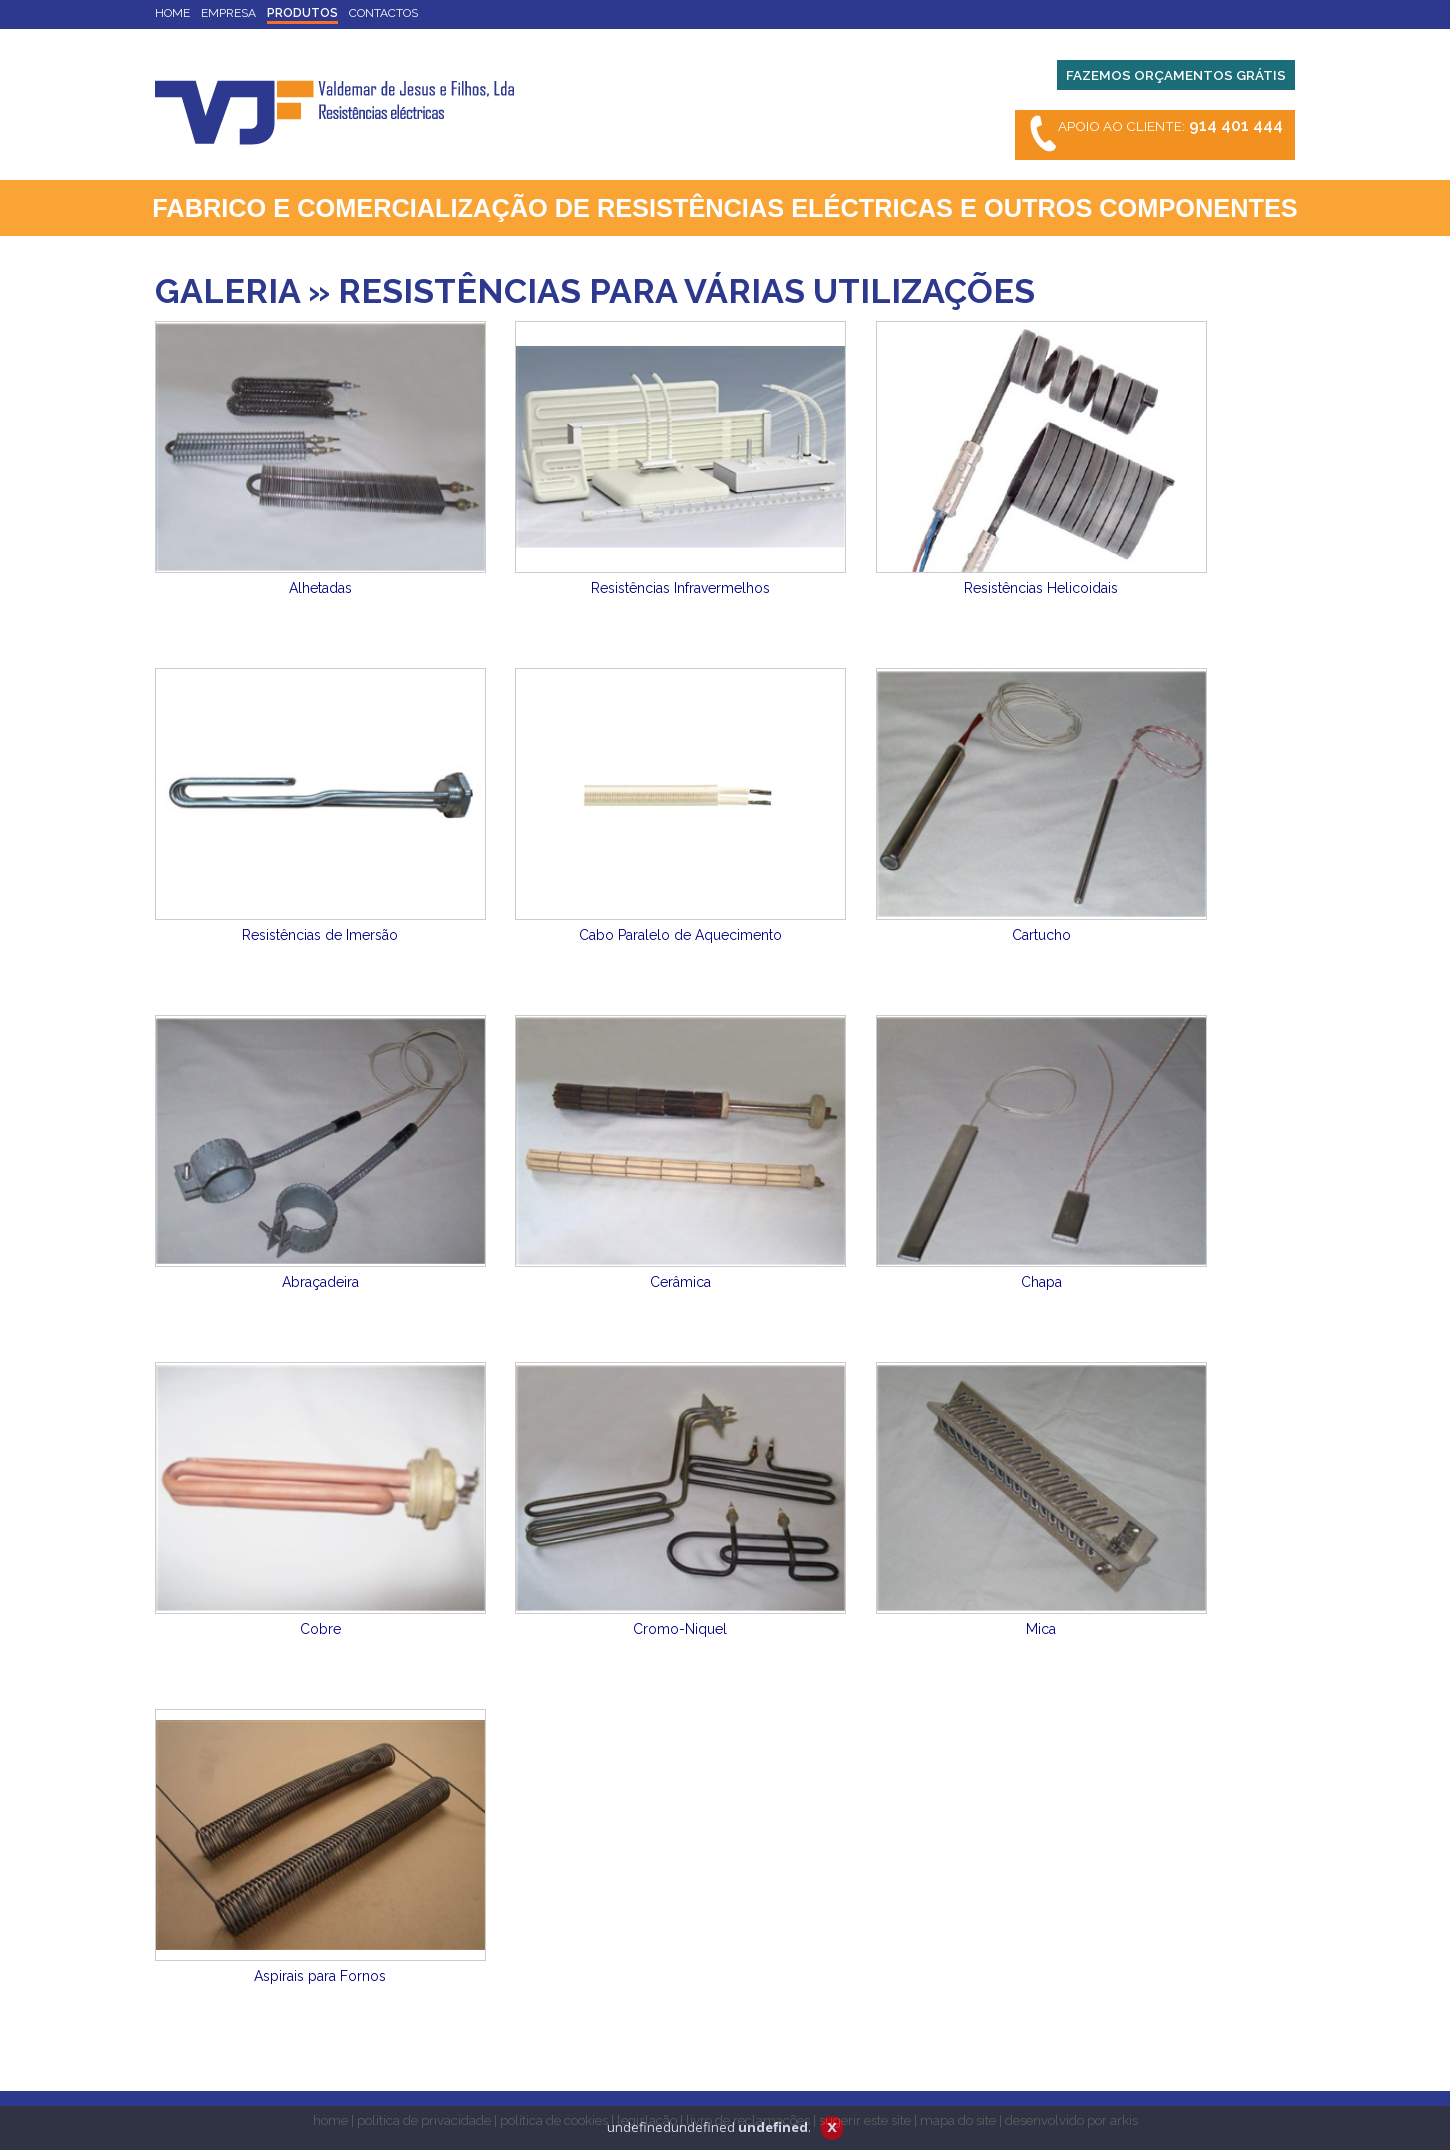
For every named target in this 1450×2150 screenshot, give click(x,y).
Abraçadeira (320, 1282)
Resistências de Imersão (320, 935)
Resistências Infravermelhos (680, 588)
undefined (773, 2127)
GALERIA (227, 291)
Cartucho (1041, 935)
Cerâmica (680, 1282)
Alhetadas (320, 588)
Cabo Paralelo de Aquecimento (680, 935)
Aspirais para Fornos (320, 1976)
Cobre (320, 1629)
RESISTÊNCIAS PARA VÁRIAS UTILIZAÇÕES (686, 291)
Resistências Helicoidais (1041, 588)
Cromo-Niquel (680, 1629)
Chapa (1041, 1282)
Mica (1041, 1629)
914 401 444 (1236, 125)
